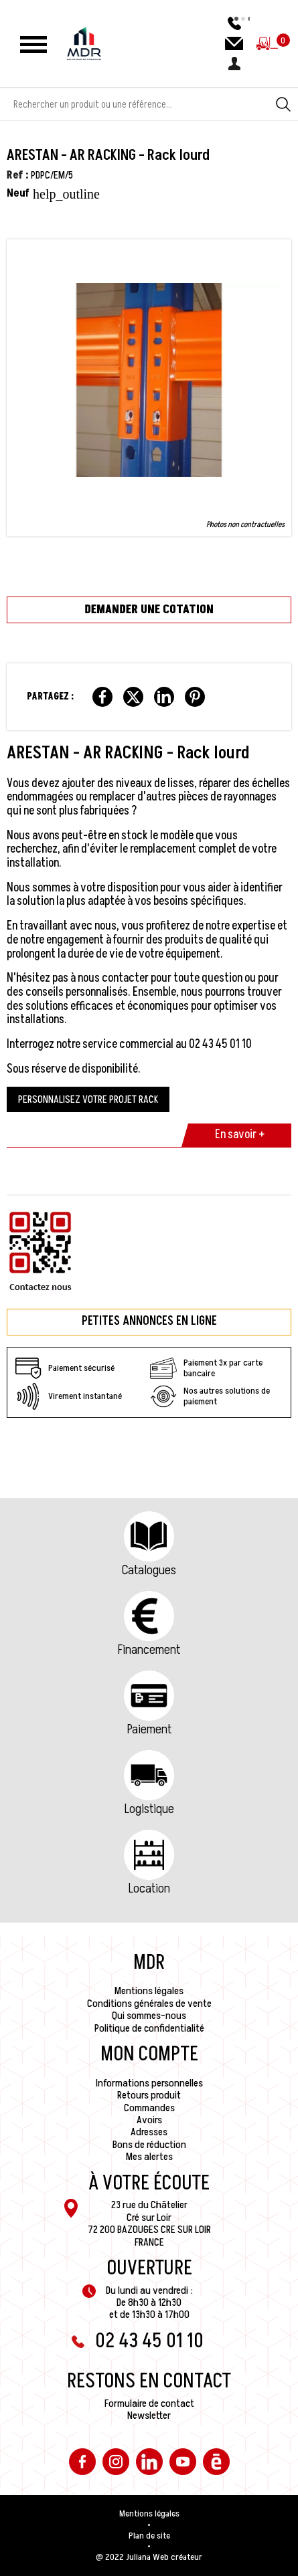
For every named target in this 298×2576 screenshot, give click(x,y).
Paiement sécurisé (65, 1368)
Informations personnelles (149, 2083)
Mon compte (149, 2054)
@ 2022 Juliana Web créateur (149, 2557)
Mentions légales (149, 1990)
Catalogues (149, 1570)
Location (149, 1888)
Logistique (149, 1809)
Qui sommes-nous (149, 2015)
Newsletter (149, 2415)
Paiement (149, 1729)
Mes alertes (149, 2156)
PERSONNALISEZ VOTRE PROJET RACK (88, 1099)
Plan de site (149, 2536)
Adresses (149, 2132)
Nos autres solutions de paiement (210, 1396)
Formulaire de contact (149, 2403)
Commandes (149, 2108)
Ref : (18, 175)
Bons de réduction (149, 2144)
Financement (149, 1649)
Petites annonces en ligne (149, 1321)
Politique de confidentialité (149, 2028)
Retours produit (149, 2095)
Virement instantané (68, 1396)
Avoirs (149, 2120)
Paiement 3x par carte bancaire (206, 1368)
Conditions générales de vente (149, 2003)
